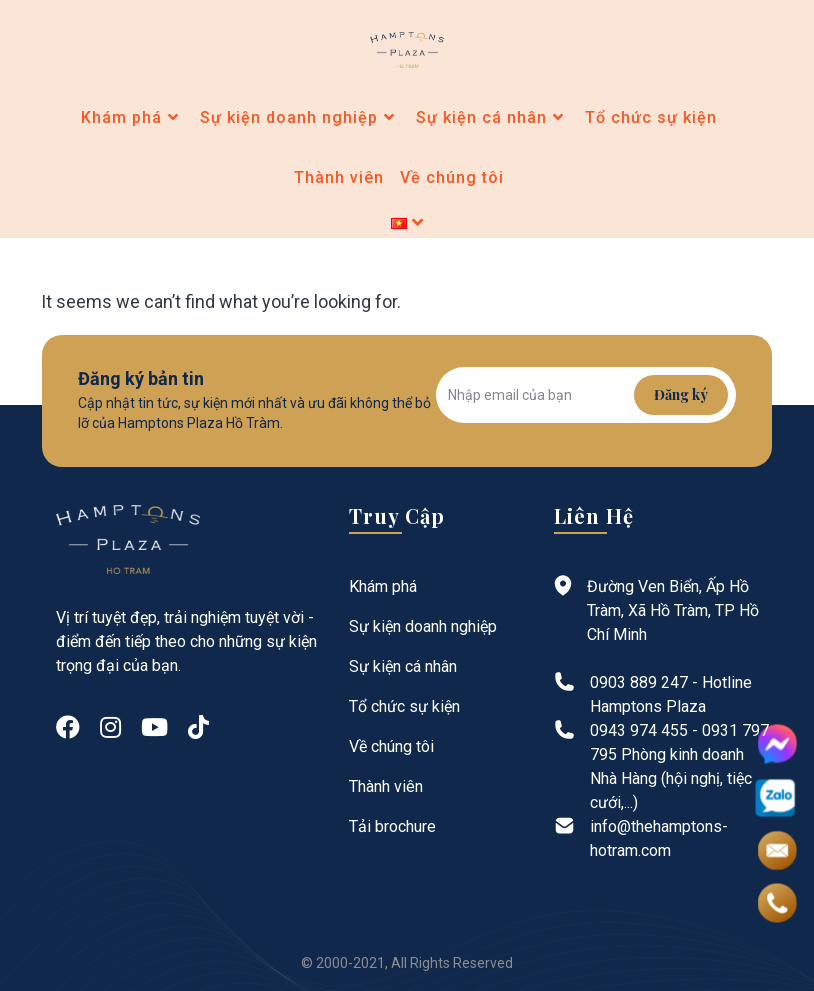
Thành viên (386, 786)
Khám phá (383, 586)
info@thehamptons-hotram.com (659, 838)
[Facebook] (68, 728)
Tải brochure (392, 826)
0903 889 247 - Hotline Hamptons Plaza (671, 694)
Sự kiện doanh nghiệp (423, 626)
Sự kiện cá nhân (403, 666)
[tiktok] (198, 728)
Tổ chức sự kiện (404, 706)
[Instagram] (110, 728)
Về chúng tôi (391, 746)
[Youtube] (154, 728)
